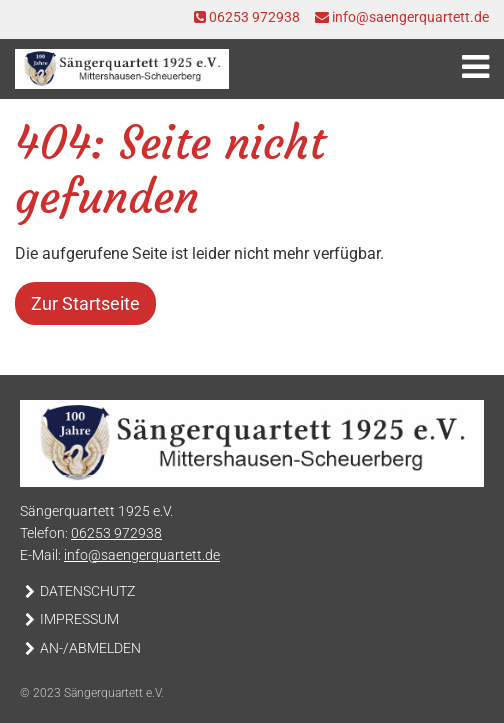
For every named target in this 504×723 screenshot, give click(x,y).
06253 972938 (247, 17)
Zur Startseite (85, 303)
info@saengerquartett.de (402, 17)
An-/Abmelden (90, 648)
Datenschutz (87, 591)
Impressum (79, 619)
